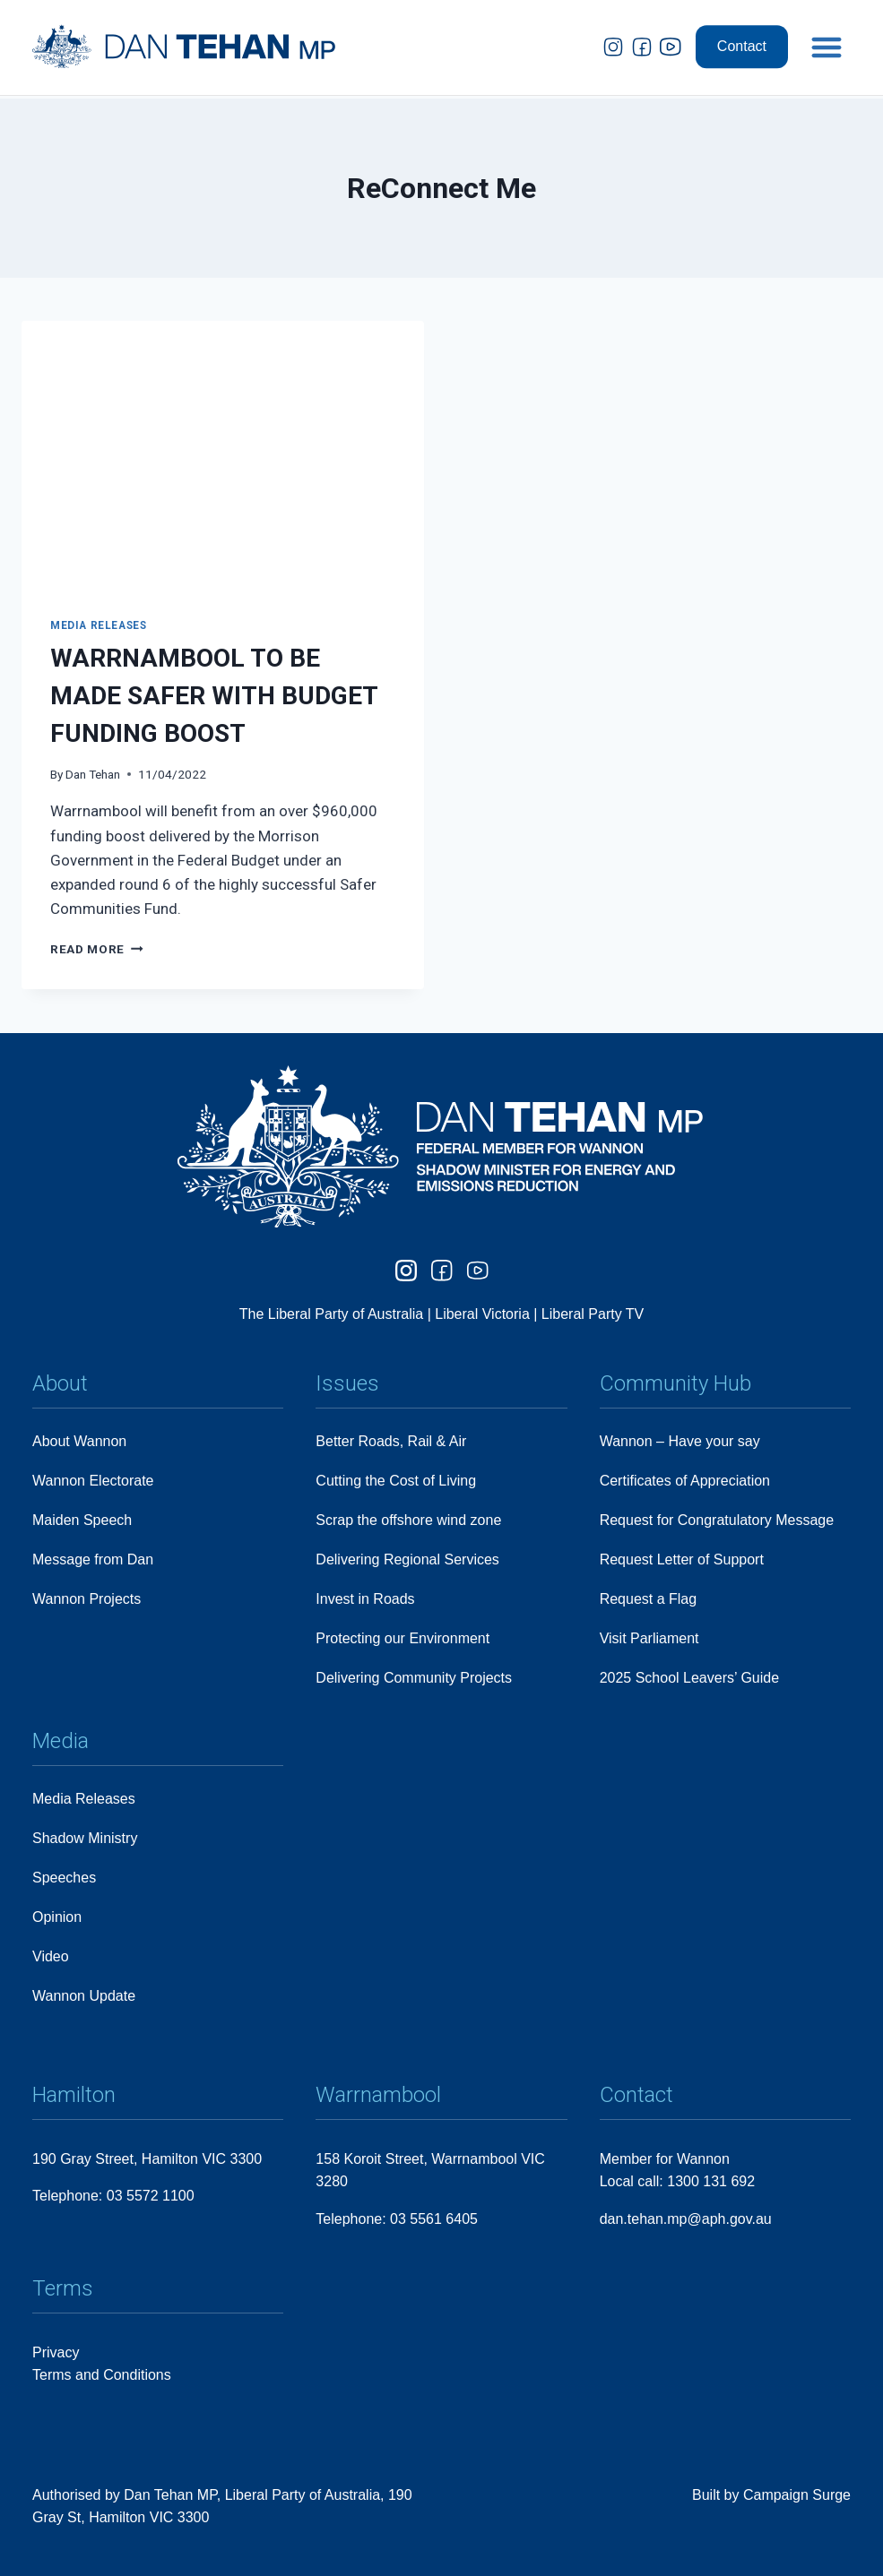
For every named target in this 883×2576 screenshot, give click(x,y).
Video (50, 1956)
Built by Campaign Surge (771, 2495)
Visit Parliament (649, 1638)
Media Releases (98, 625)
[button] (826, 32)
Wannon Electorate (92, 1480)
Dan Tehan (92, 774)
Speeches (64, 1877)
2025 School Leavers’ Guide (689, 1677)
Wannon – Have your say (680, 1441)
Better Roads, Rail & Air (391, 1441)
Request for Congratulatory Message (717, 1520)
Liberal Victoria (482, 1314)
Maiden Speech (82, 1520)
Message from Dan (92, 1559)
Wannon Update (83, 1995)
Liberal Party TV (592, 1314)
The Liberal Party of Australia (333, 1314)
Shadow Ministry (84, 1838)
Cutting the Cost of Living (396, 1480)
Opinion (57, 1917)
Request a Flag (648, 1599)
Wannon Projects (86, 1599)
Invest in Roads (365, 1599)
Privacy (55, 2352)
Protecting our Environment (402, 1638)
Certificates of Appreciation (685, 1480)
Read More (96, 949)
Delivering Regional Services (407, 1559)
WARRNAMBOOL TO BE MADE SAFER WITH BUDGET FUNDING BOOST (213, 695)
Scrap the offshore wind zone (408, 1520)
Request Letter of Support (682, 1559)
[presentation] (223, 455)
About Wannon (79, 1441)
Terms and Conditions (101, 2374)
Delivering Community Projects (414, 1677)
